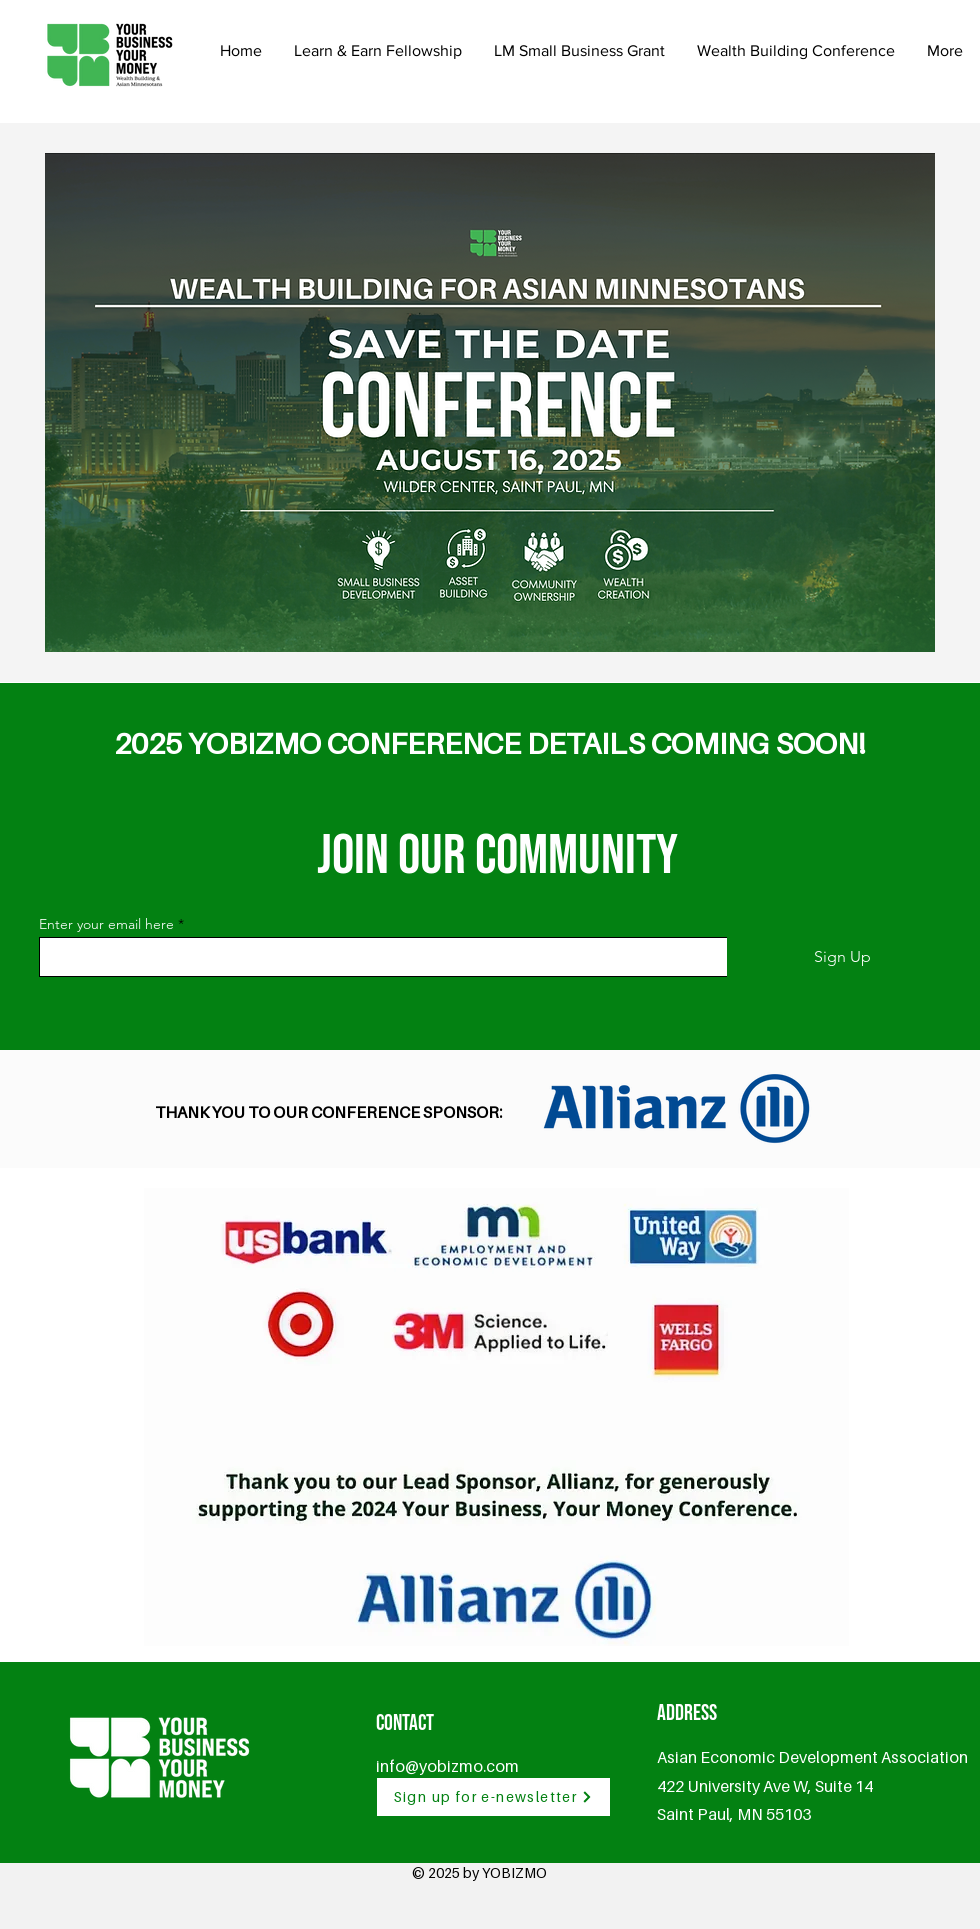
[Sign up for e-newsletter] (493, 1797)
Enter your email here (106, 924)
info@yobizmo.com (447, 1766)
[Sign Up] (842, 957)
